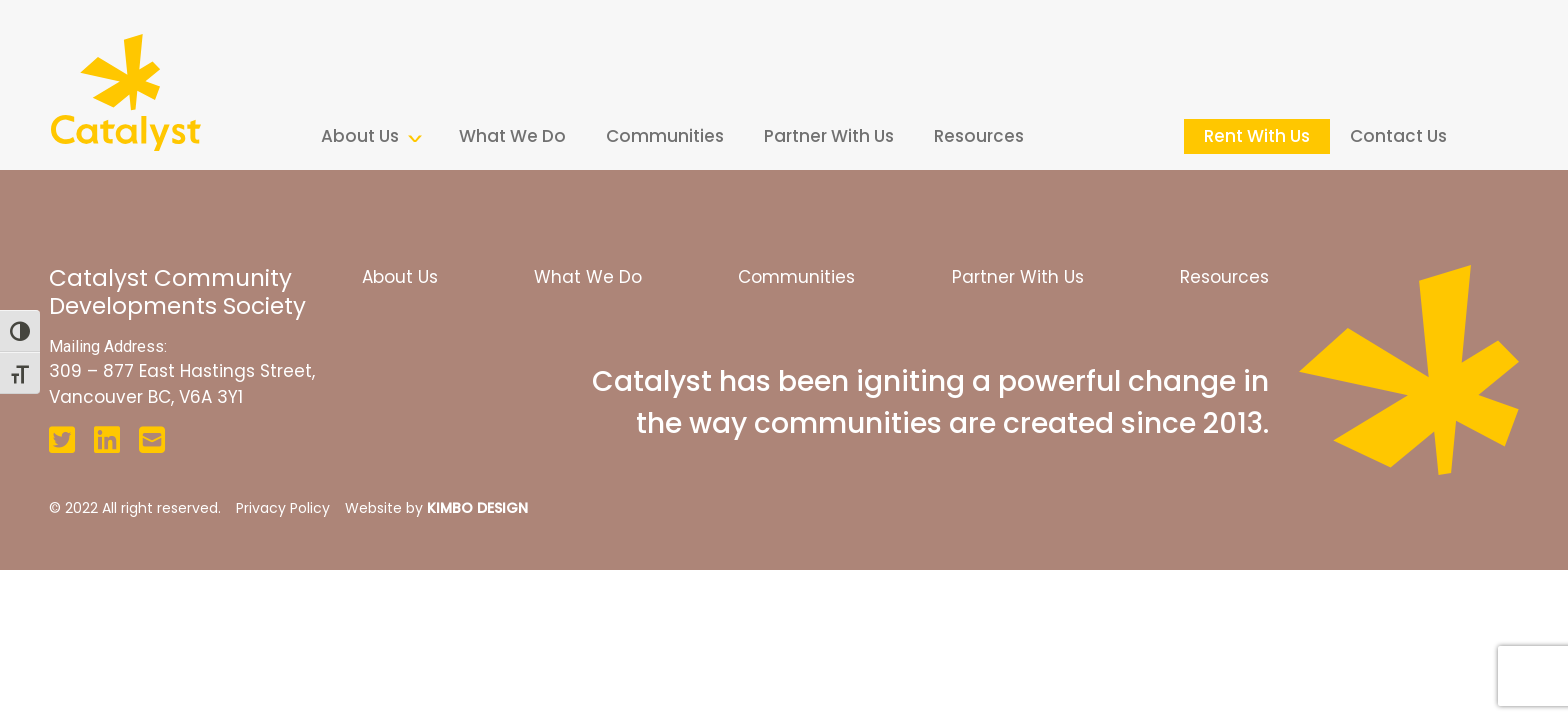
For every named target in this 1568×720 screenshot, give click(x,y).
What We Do (512, 136)
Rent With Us (1257, 136)
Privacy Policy (283, 508)
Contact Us (1398, 136)
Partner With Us (829, 136)
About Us (360, 136)
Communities (665, 136)
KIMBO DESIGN (477, 508)
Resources (979, 136)
